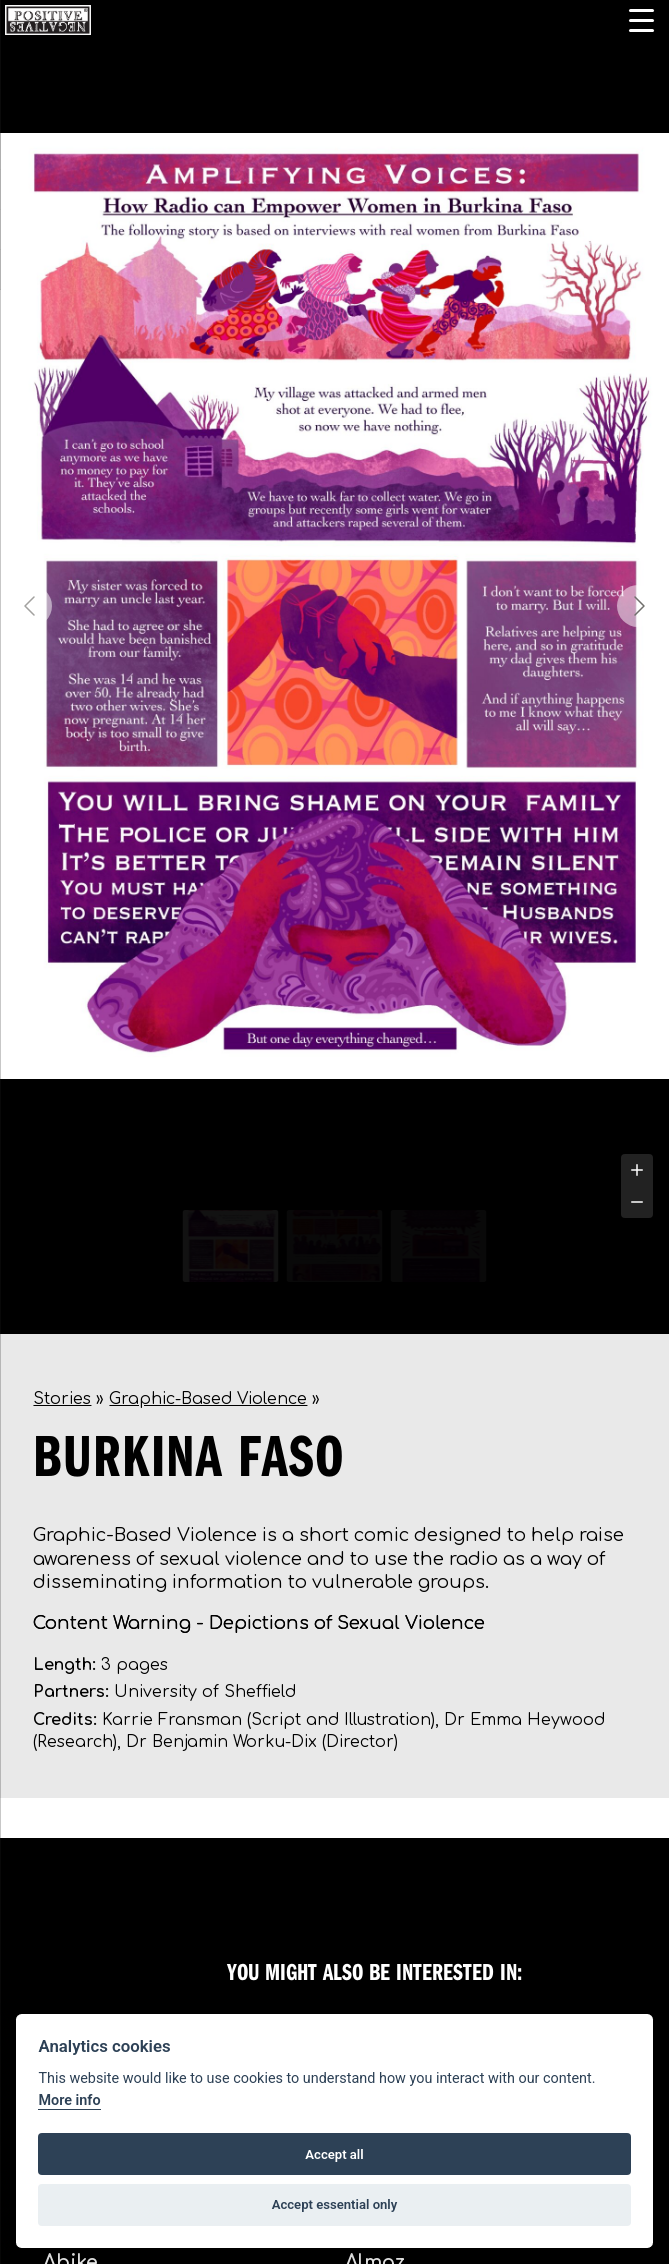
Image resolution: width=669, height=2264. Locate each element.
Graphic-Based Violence (208, 1399)
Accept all (334, 2154)
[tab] (311, 1187)
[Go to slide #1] (231, 1246)
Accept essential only (335, 2204)
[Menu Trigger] (641, 20)
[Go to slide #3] (439, 1246)
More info (69, 2100)
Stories (62, 1399)
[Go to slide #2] (335, 1246)
